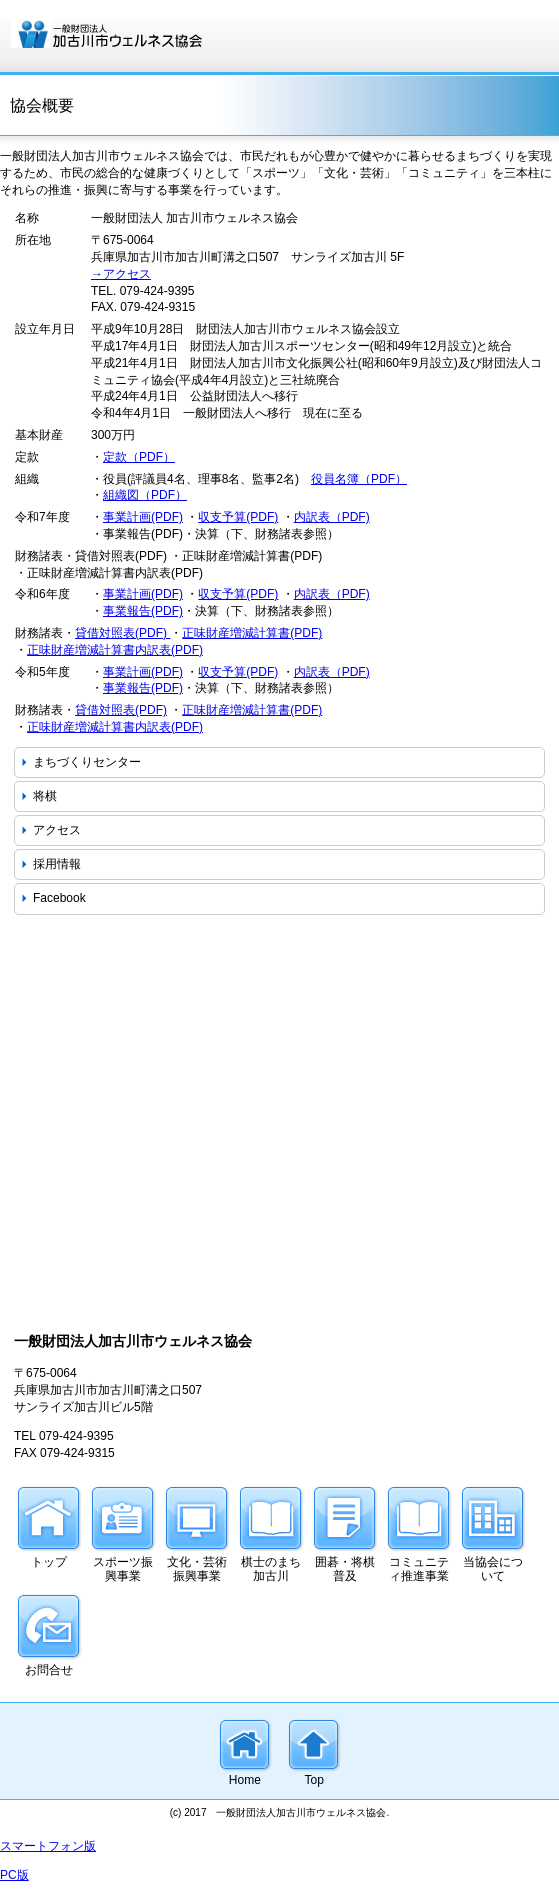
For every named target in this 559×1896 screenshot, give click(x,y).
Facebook (59, 898)
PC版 (14, 1875)
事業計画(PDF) (143, 517)
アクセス (57, 830)
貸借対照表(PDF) (122, 633)
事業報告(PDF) (143, 611)
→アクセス (121, 274)
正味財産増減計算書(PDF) (252, 633)
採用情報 (57, 864)
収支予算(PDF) (238, 517)
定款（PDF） (139, 457)
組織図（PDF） (145, 495)
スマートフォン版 (48, 1846)
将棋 (45, 796)
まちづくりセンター (87, 762)
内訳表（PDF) (332, 517)
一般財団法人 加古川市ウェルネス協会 (160, 33)
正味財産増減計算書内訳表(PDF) (115, 650)
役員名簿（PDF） (359, 479)
